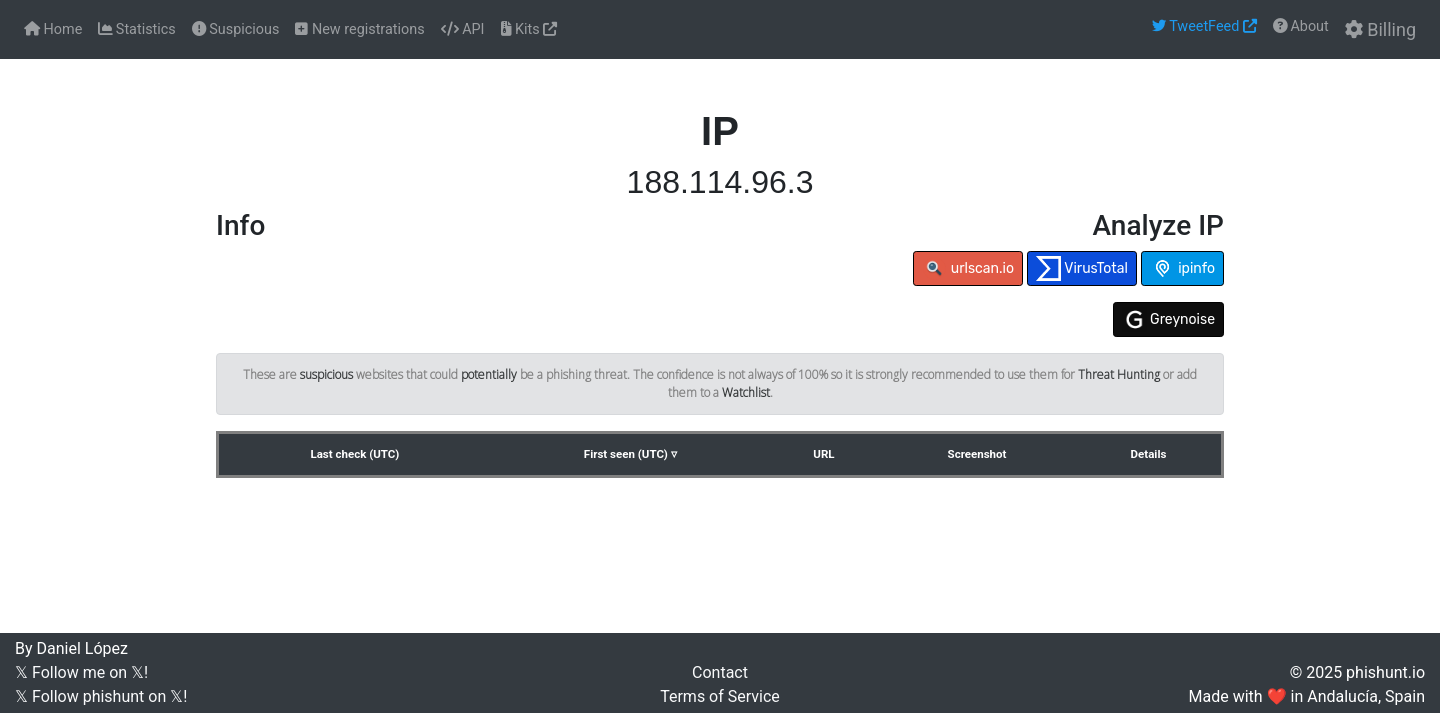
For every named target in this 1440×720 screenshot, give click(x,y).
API (463, 29)
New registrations (359, 29)
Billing (1380, 29)
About (1301, 26)
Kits (529, 29)
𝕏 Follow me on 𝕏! (81, 672)
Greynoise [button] (1168, 319)
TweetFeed (1204, 26)
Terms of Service (720, 696)
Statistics (136, 29)
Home (53, 29)
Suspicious (236, 29)
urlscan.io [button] (968, 268)
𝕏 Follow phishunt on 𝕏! (101, 696)
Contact (720, 672)
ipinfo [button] (1182, 268)
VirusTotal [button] (1082, 268)
